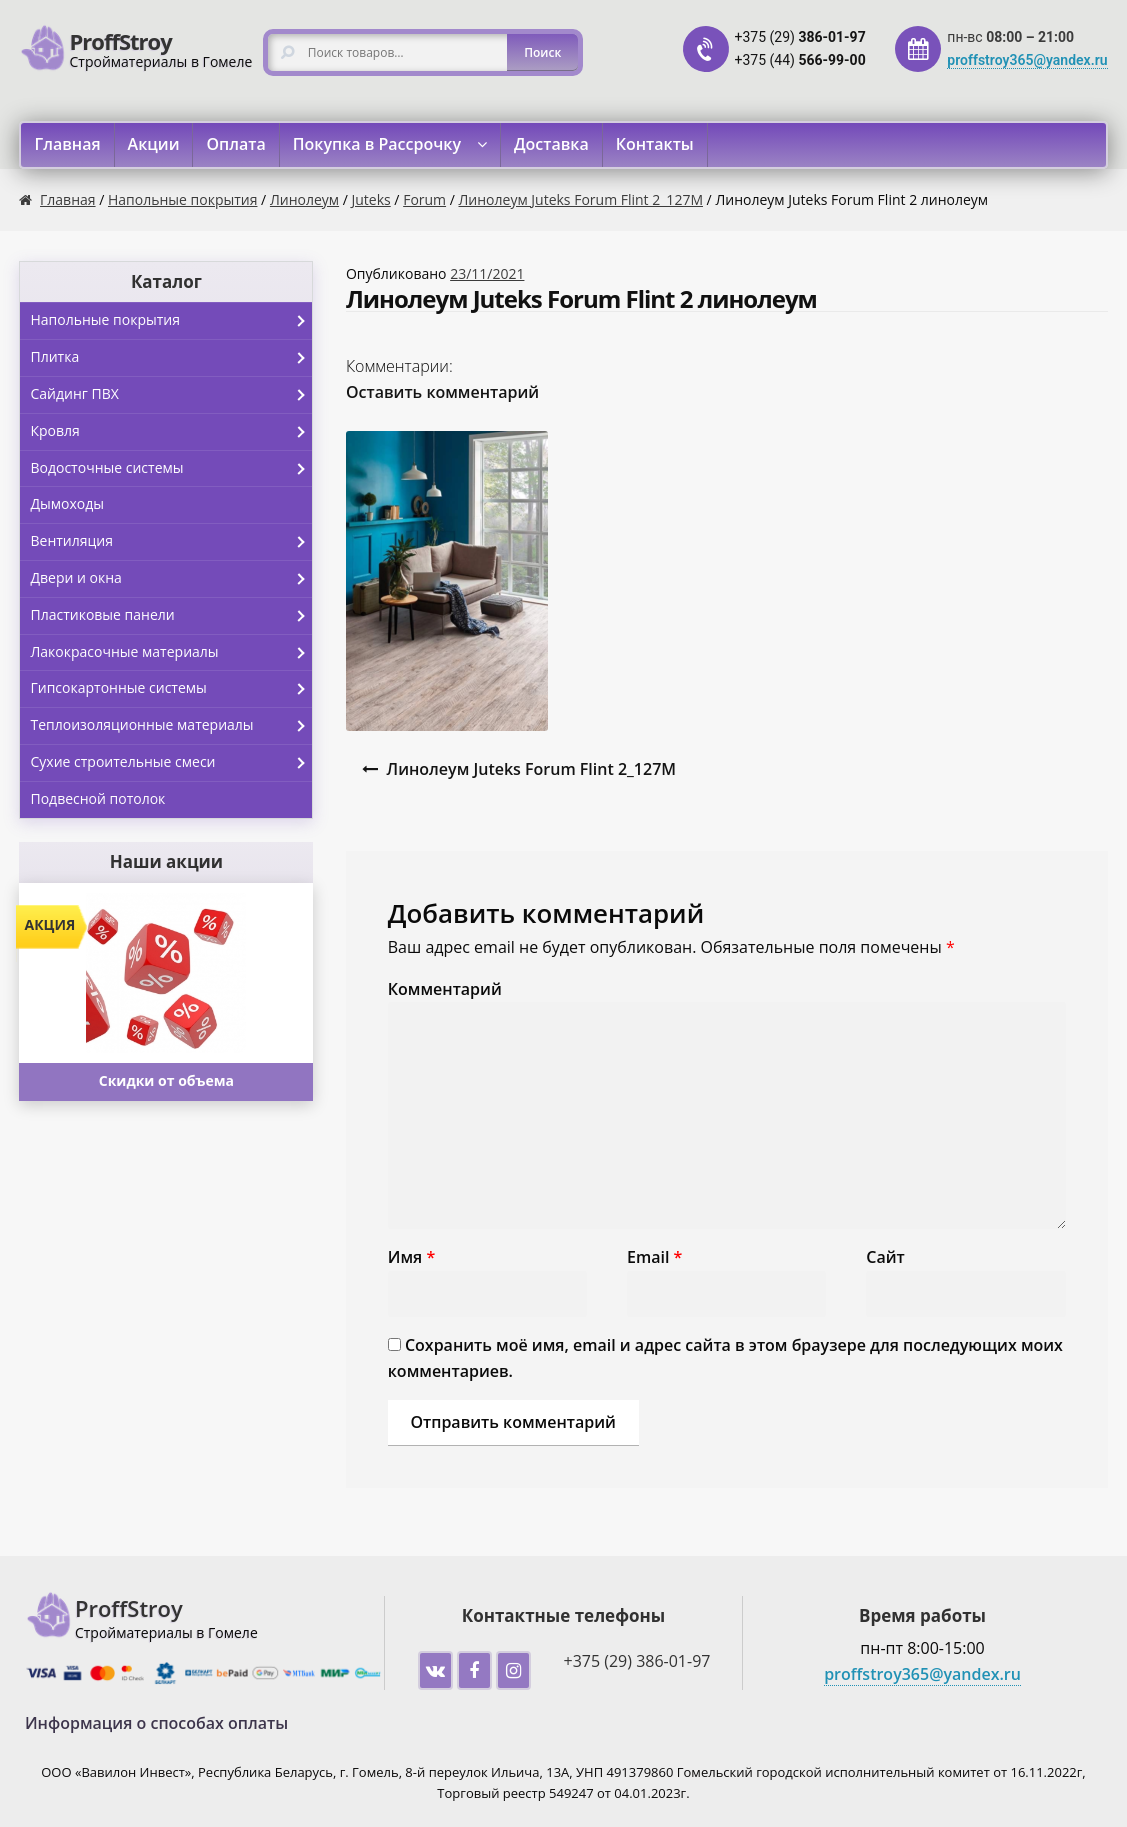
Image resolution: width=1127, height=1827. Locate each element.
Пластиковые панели (171, 616)
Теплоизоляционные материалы (171, 726)
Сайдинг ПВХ (171, 395)
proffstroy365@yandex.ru (1027, 60)
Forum (424, 199)
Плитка (171, 358)
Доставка (551, 144)
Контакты (655, 144)
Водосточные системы (171, 469)
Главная (67, 144)
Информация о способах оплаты (156, 1723)
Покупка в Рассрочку (377, 144)
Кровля (171, 432)
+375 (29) (800, 37)
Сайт (885, 1257)
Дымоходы (67, 503)
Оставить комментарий (442, 392)
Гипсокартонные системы (171, 689)
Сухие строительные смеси (171, 763)
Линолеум (304, 199)
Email (654, 1257)
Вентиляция (171, 542)
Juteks (371, 199)
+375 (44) (800, 60)
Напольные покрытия (182, 199)
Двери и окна (171, 579)
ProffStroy (120, 41)
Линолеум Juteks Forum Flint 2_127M (581, 199)
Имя (411, 1257)
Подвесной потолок (97, 798)
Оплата (235, 144)
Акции (154, 144)
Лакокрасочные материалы (171, 653)
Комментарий (445, 989)
